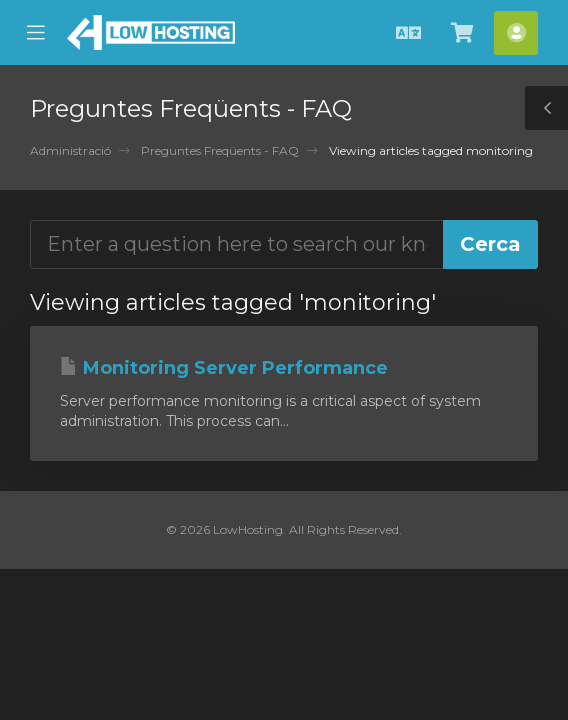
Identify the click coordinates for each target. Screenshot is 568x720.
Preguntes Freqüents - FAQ (220, 150)
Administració (70, 150)
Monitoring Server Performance (224, 368)
